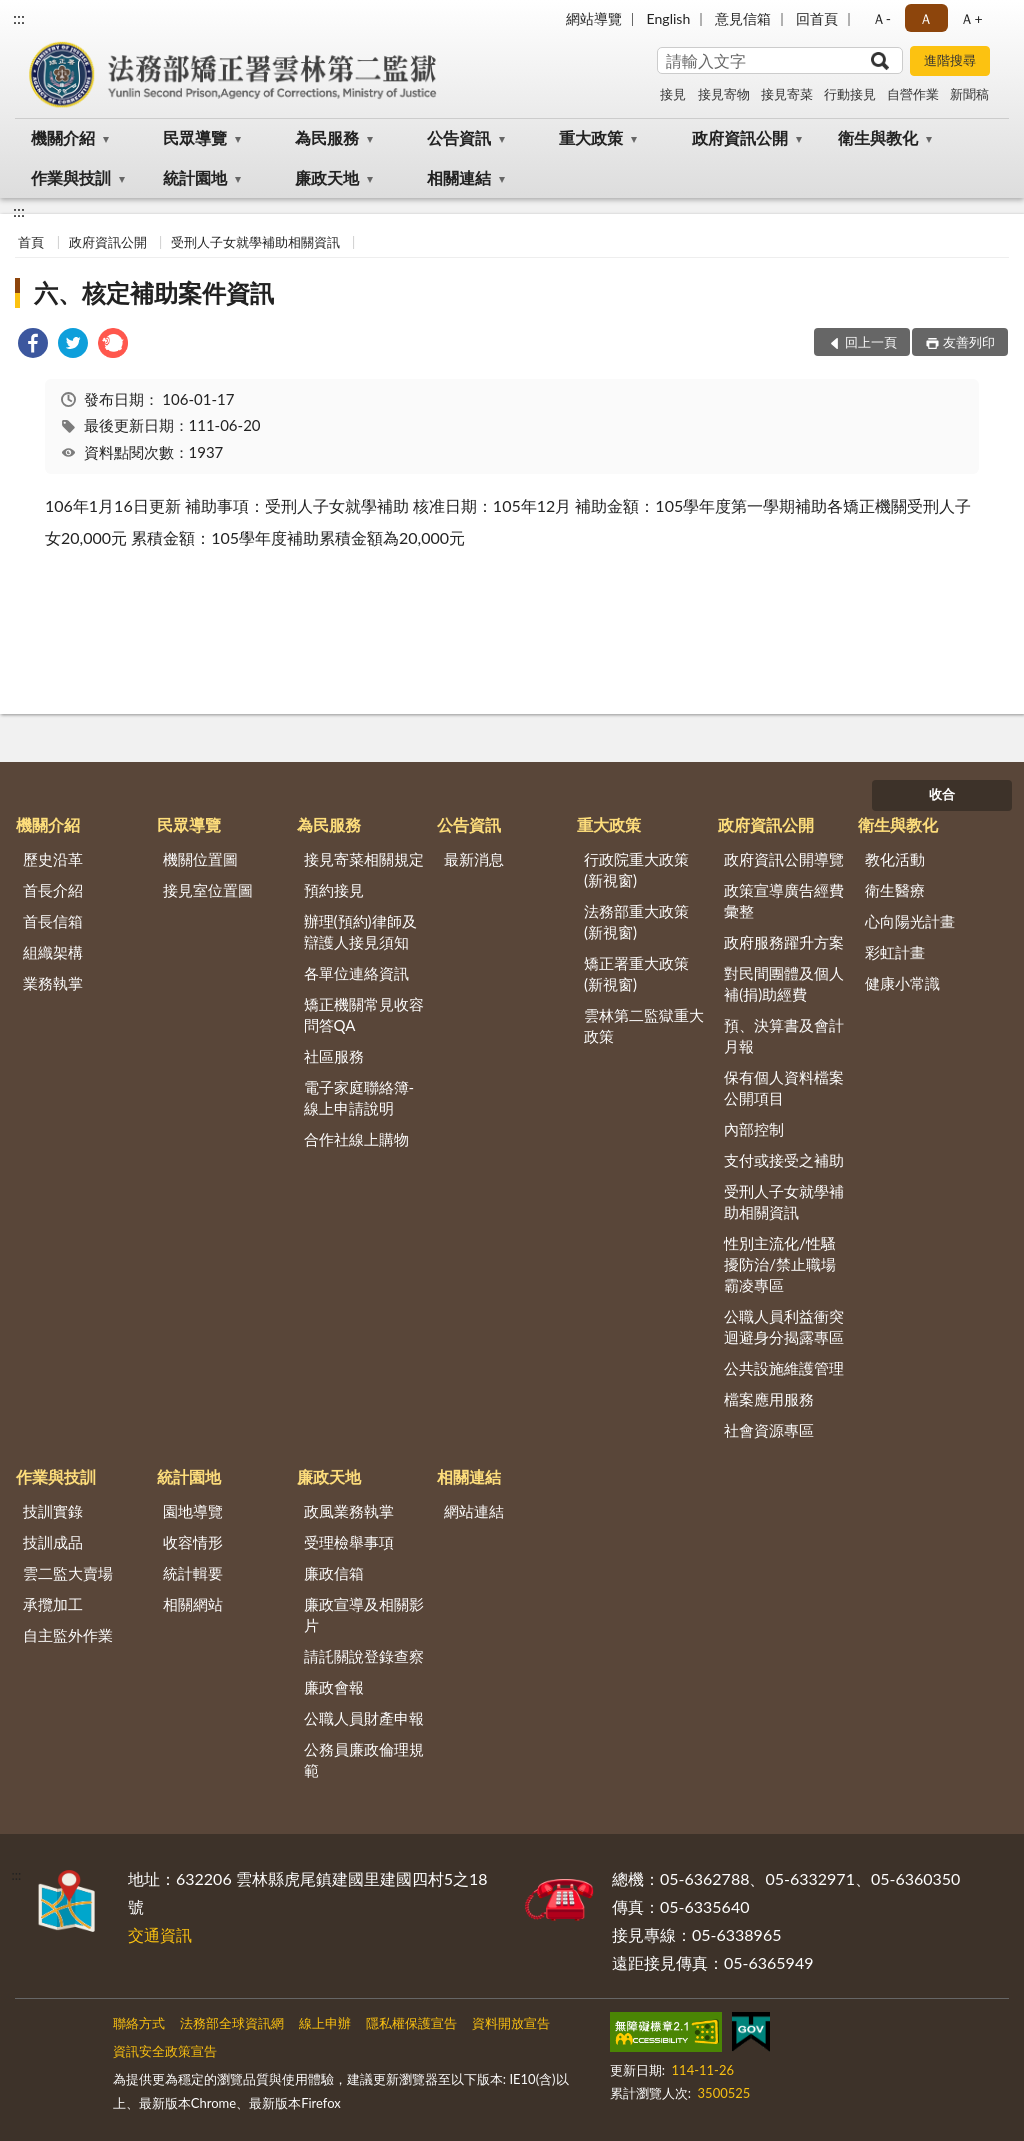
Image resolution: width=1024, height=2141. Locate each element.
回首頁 (817, 18)
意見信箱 (743, 18)
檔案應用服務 (769, 1399)
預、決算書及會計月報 (784, 1035)
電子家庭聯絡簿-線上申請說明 (359, 1097)
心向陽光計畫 (910, 921)
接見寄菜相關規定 (364, 859)
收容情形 (193, 1542)
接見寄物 (724, 94)
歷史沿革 (53, 859)
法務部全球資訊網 (232, 2023)
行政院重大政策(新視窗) (636, 869)
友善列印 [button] (969, 342)
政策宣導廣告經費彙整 (784, 900)
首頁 (31, 242)
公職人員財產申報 (364, 1718)
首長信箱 (53, 921)
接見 (673, 94)
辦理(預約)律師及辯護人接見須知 (360, 931)
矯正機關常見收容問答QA (364, 1014)
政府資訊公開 (740, 137)
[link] (33, 345)
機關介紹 (63, 137)
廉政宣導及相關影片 (364, 1614)
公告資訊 (459, 137)
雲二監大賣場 (68, 1573)
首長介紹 (53, 890)
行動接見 (850, 94)
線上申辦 (325, 2023)
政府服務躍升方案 (784, 942)
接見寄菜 (787, 94)
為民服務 (327, 137)
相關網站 (193, 1604)
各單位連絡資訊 (356, 973)
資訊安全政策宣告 (165, 2051)
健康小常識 (902, 983)
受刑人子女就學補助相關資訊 (255, 242)
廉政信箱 (334, 1573)
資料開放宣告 (511, 2023)
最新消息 (474, 859)
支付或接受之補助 (784, 1160)
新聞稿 (969, 94)
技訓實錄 (53, 1511)
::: (19, 17)
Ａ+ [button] (971, 18)
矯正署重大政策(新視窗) (636, 973)
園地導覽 (193, 1511)
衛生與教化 (878, 137)
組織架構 (53, 952)
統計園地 (195, 177)
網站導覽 (594, 18)
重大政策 (591, 137)
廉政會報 (334, 1687)
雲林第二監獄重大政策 (644, 1025)
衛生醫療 (895, 890)
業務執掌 (53, 983)
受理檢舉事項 (349, 1542)
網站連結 (474, 1511)
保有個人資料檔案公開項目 (784, 1087)
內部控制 (754, 1129)
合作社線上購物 (356, 1139)
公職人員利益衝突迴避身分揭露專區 (784, 1326)
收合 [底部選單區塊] (942, 794)
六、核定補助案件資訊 (154, 292)
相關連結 (459, 177)
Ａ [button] (926, 18)
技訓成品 (53, 1542)
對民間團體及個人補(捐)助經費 (784, 983)
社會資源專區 (769, 1430)
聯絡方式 (139, 2023)
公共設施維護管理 (784, 1368)
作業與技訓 (71, 177)
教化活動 (895, 859)
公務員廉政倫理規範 (364, 1759)
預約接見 (334, 890)
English (669, 18)
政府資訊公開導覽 (784, 859)
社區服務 (334, 1056)
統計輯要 (193, 1573)
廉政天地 (327, 177)
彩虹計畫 (895, 952)
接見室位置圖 (208, 890)
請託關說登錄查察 (364, 1656)
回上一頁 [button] (871, 342)
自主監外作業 (68, 1635)
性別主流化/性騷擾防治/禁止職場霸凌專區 (780, 1264)
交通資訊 (160, 1934)
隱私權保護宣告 (411, 2023)
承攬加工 (53, 1604)
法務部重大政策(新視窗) (636, 921)
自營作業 (913, 94)
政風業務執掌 (349, 1511)
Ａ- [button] (881, 18)
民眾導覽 (195, 137)
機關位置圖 (200, 859)
